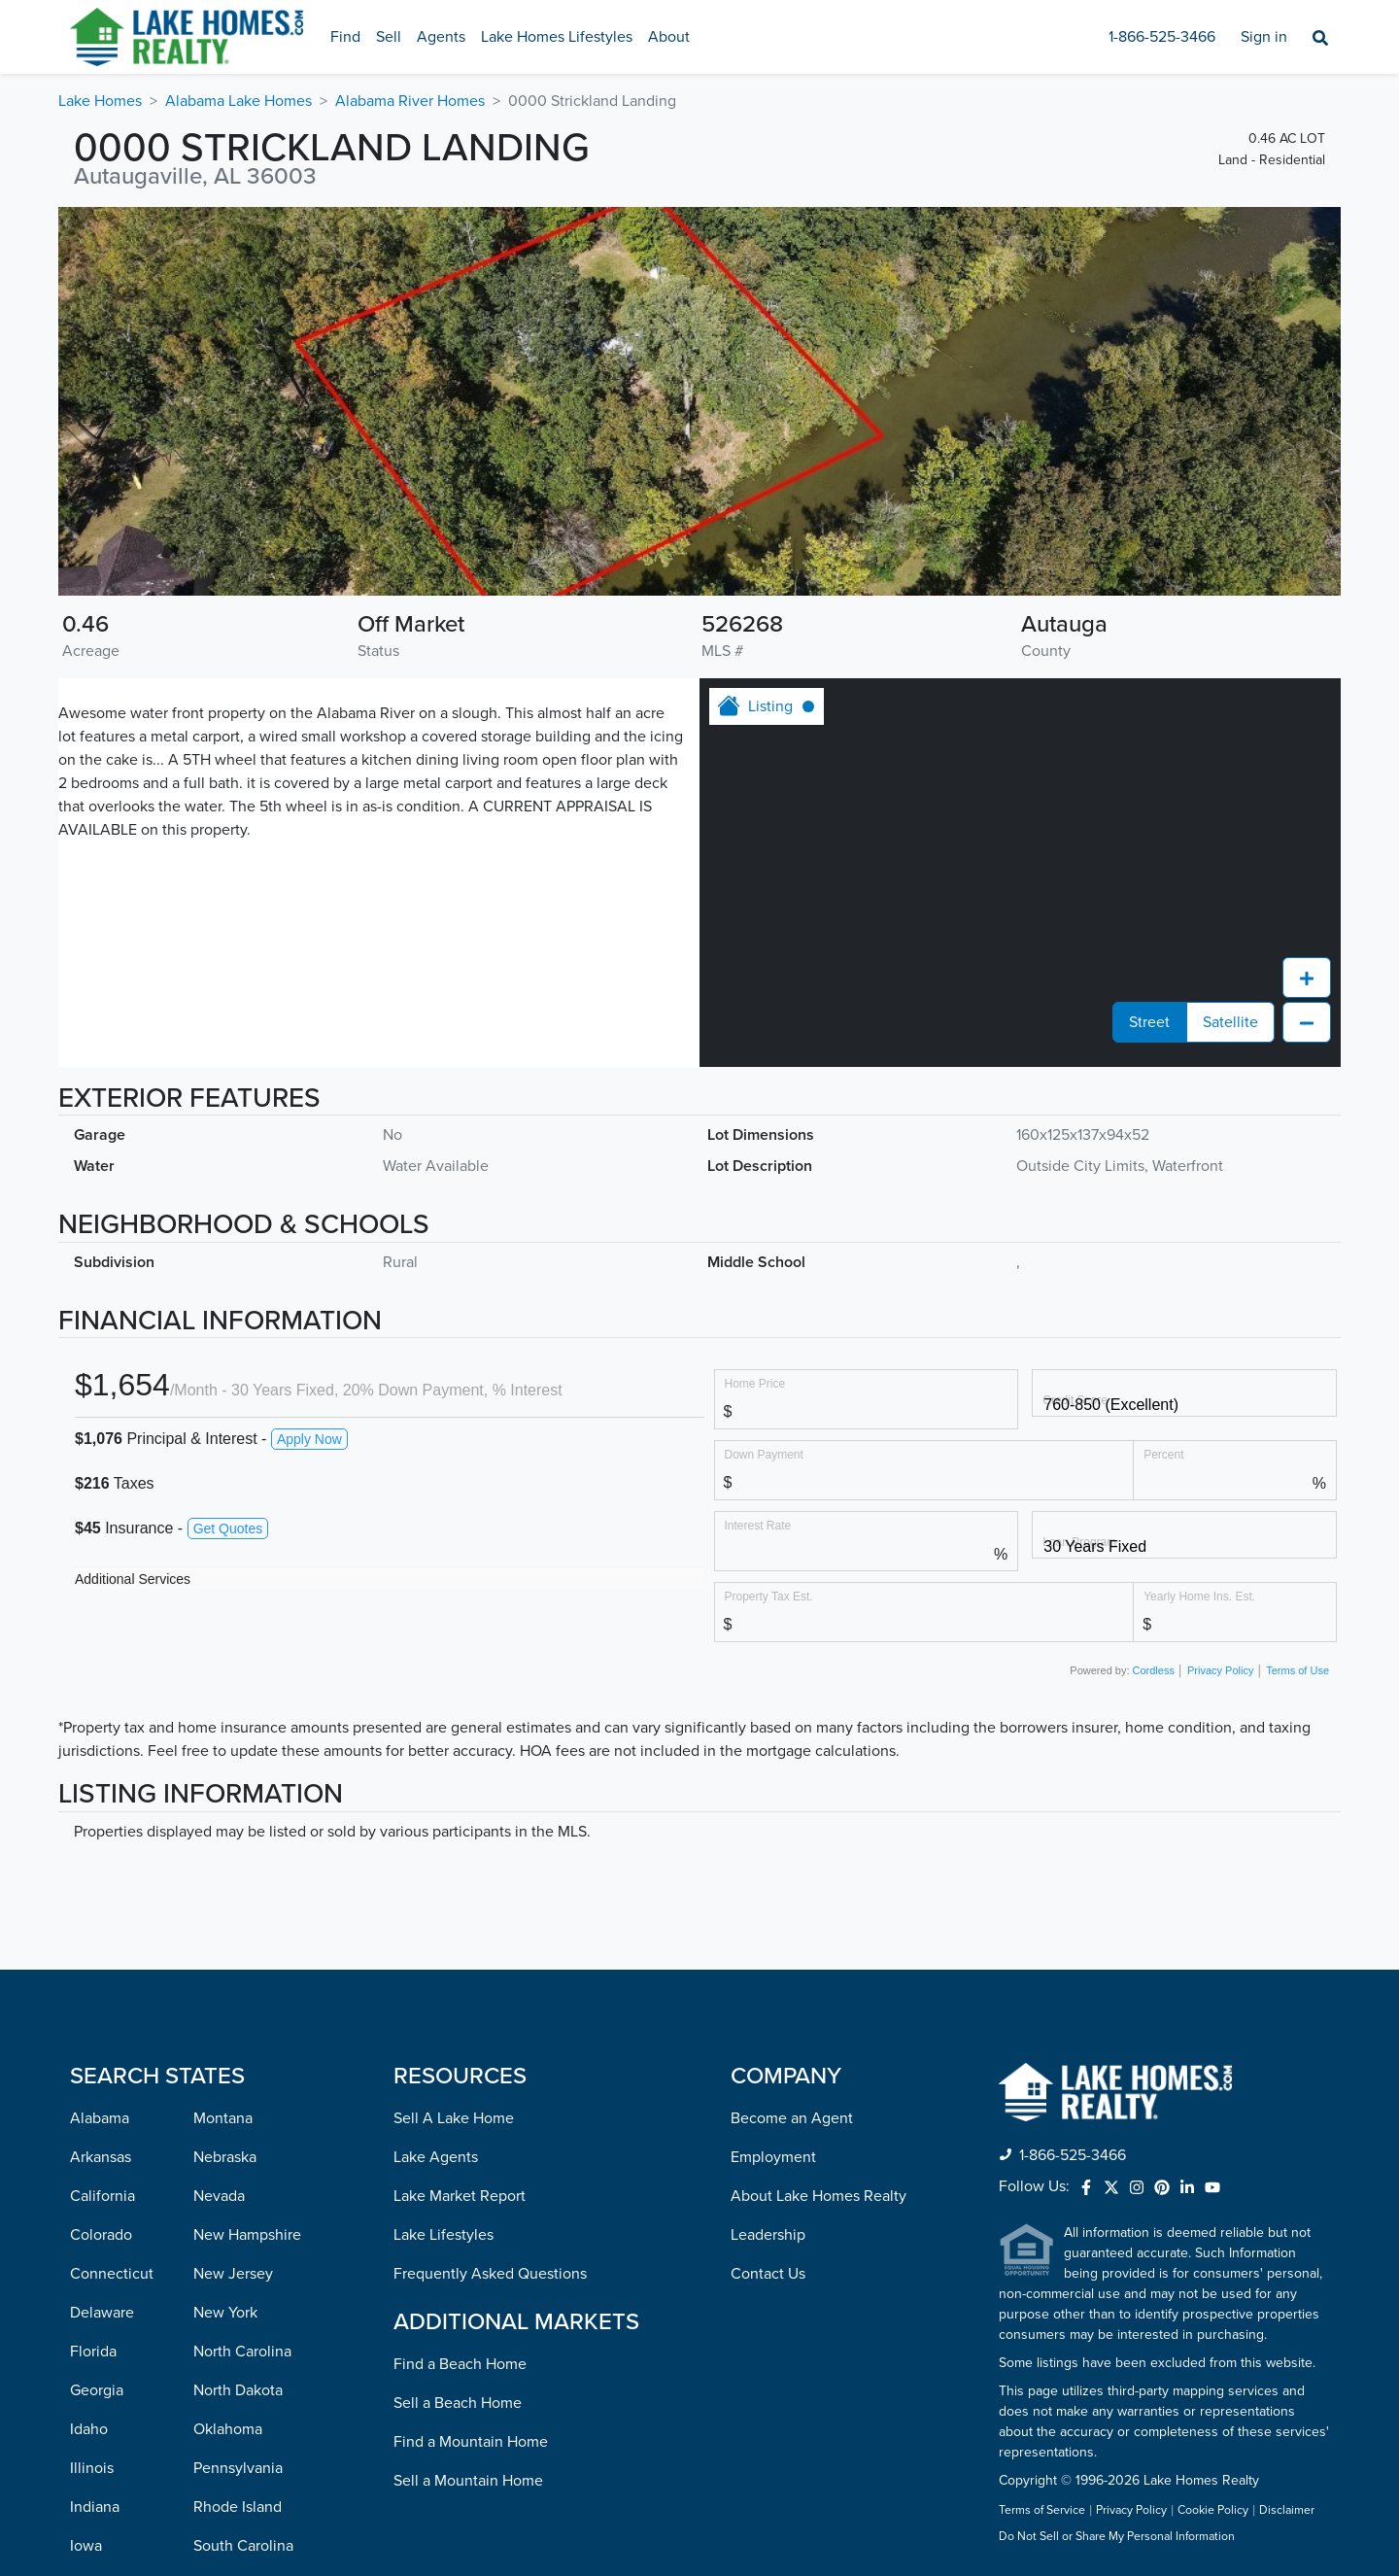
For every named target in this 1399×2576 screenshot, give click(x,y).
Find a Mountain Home (470, 2095)
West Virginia (238, 2471)
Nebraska (224, 1810)
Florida (93, 2004)
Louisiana (102, 2276)
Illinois (92, 2121)
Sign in (1264, 37)
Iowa (86, 2199)
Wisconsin (227, 2510)
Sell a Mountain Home (468, 2134)
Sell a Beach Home (457, 2056)
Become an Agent (792, 1771)
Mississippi (106, 2471)
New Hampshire (247, 1888)
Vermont (222, 2354)
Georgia (96, 2043)
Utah (209, 2315)
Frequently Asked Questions (490, 1927)
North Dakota (238, 2043)
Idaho (89, 2082)
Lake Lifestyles (443, 1888)
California (102, 1849)
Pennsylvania (238, 2121)
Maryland (101, 2315)
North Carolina (242, 2004)
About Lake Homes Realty (818, 1849)
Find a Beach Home (460, 2017)
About (669, 37)
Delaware (102, 1965)
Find (345, 37)
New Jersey (233, 1927)
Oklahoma (227, 2082)
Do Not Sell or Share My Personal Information (1117, 2190)
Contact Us (768, 1927)
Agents (441, 37)
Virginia (219, 2393)
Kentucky (101, 2238)
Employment (773, 1810)
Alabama (99, 1771)
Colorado (101, 1888)
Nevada (219, 1849)
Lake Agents (435, 1810)
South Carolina (243, 2199)
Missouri (98, 2510)
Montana (223, 1771)
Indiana (94, 2160)
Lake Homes (100, 101)
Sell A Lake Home (453, 1771)
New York (225, 1965)
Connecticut (112, 1927)
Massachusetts (119, 2354)
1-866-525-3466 (1162, 37)
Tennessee (229, 2238)
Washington (233, 2432)
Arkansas (100, 1810)
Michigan (101, 2393)
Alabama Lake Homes (238, 101)
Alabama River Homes (410, 101)
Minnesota (105, 2432)
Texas (211, 2276)
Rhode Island (237, 2160)
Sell (388, 37)
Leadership (768, 1888)
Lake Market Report (459, 1849)
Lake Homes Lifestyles (556, 37)
